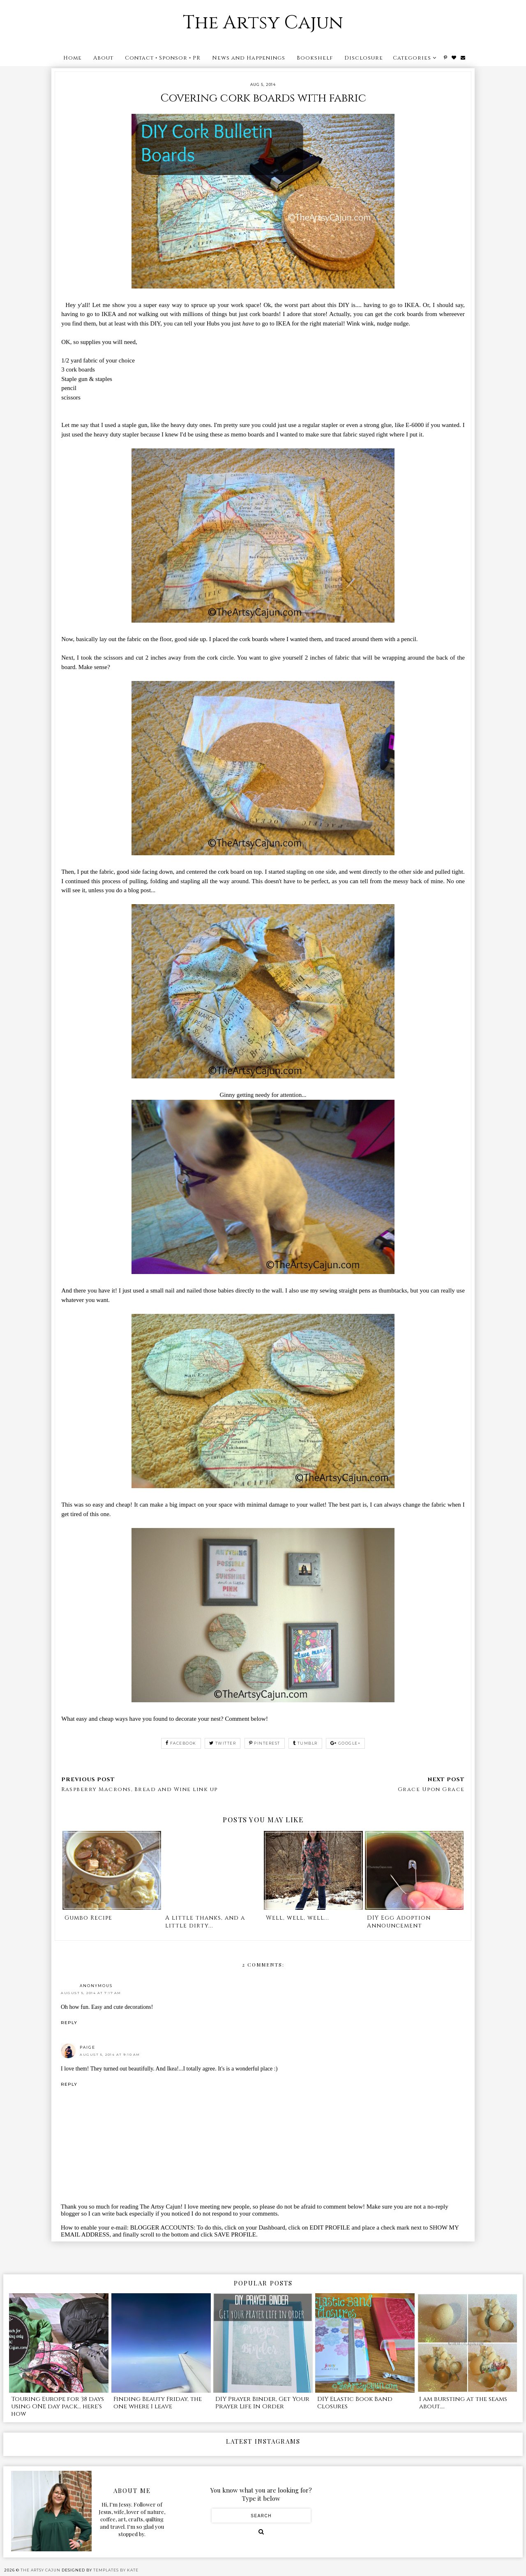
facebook (181, 1743)
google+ (345, 1743)
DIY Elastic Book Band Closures (354, 2403)
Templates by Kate (115, 2570)
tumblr (305, 1743)
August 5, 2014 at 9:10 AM (110, 2054)
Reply (69, 2022)
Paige (87, 2047)
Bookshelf (315, 58)
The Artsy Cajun (263, 22)
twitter (222, 1743)
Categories (412, 58)
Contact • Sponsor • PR (163, 58)
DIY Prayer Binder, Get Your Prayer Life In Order (262, 2403)
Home (72, 58)
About (103, 58)
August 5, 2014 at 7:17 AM (91, 1993)
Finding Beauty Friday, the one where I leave (157, 2403)
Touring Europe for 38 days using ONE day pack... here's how (57, 2406)
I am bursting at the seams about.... (463, 2403)
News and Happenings (248, 58)
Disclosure (363, 58)
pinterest (264, 1743)
